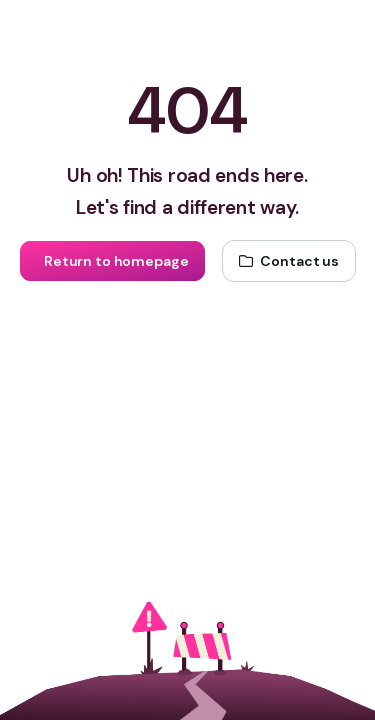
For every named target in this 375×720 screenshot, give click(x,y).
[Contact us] (289, 261)
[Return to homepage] (112, 261)
